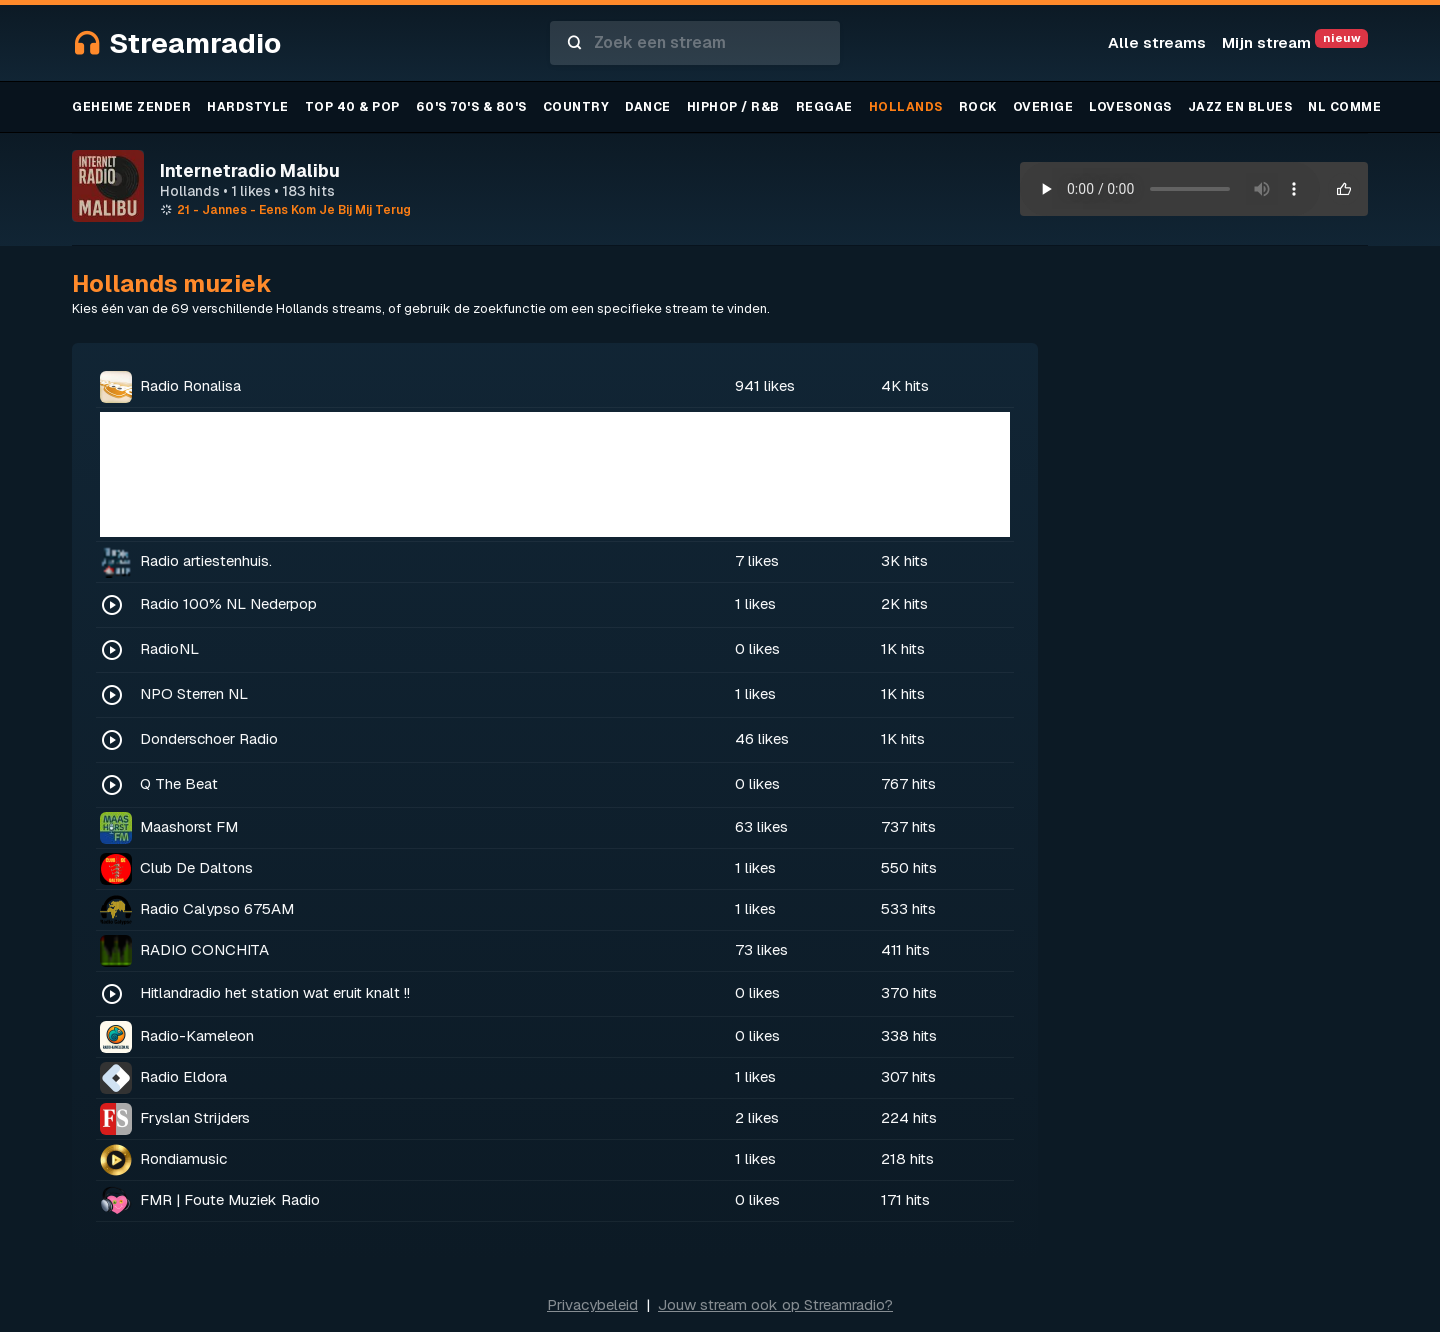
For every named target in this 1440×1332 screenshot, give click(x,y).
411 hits (905, 949)
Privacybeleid (592, 1304)
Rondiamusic (183, 1158)
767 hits (908, 783)
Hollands (906, 107)
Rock (978, 107)
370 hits (909, 992)
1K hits (903, 648)
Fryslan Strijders (195, 1117)
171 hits (905, 1199)
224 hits (909, 1117)
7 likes (757, 560)
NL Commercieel (1369, 107)
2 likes (757, 1117)
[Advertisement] (555, 474)
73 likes (761, 949)
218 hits (907, 1158)
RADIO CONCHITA (204, 949)
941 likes (765, 385)
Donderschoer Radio (209, 738)
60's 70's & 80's (471, 107)
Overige (1043, 107)
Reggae (824, 107)
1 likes (755, 603)
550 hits (909, 867)
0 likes (757, 648)
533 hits (908, 908)
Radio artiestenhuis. (206, 560)
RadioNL (169, 648)
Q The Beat (179, 783)
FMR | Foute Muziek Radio (230, 1199)
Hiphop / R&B (733, 107)
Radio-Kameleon (197, 1035)
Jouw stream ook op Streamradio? (775, 1304)
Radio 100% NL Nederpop (228, 603)
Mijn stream (1295, 42)
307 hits (908, 1076)
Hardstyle (248, 107)
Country (576, 107)
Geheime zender (131, 107)
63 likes (761, 826)
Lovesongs (1130, 107)
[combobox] (695, 43)
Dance (648, 107)
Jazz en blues (1240, 107)
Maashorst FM (189, 826)
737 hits (908, 826)
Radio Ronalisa (190, 385)
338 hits (909, 1035)
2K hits (904, 603)
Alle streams (1157, 42)
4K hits (905, 385)
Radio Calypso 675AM (217, 908)
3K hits (904, 560)
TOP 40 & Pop (352, 107)
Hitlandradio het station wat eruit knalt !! (275, 992)
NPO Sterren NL (194, 693)
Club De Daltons (196, 867)
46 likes (762, 738)
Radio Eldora (183, 1076)
